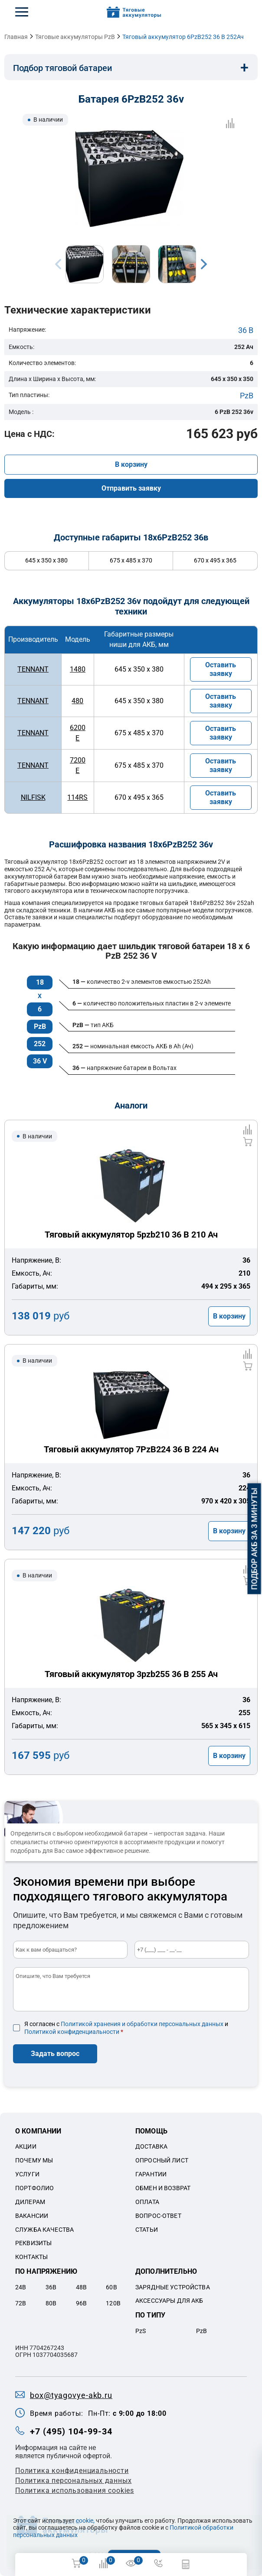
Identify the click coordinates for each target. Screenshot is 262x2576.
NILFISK (33, 797)
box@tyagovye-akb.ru (71, 2395)
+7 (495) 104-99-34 (71, 2431)
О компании (38, 2131)
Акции (25, 2146)
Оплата (147, 2201)
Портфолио (34, 2188)
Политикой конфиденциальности (71, 2031)
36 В (245, 330)
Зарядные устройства (172, 2287)
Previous (58, 264)
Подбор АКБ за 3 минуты (254, 1539)
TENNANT (33, 669)
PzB (246, 395)
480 (77, 701)
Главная (16, 36)
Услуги (27, 2174)
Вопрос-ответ (158, 2215)
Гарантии (151, 2174)
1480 (77, 669)
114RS (77, 797)
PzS (140, 2330)
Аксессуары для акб (169, 2300)
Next (204, 264)
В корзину (131, 464)
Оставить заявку (220, 669)
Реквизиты (33, 2243)
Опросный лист (161, 2160)
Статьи (146, 2229)
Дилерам (30, 2201)
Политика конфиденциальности (72, 2470)
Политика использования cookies (74, 2490)
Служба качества (44, 2229)
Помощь (151, 2131)
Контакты (31, 2256)
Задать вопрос (55, 2053)
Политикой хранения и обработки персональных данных (142, 2023)
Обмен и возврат (162, 2188)
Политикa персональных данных (73, 2480)
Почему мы (34, 2160)
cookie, (85, 2520)
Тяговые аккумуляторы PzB (75, 36)
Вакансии (31, 2215)
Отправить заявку (131, 488)
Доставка (151, 2146)
